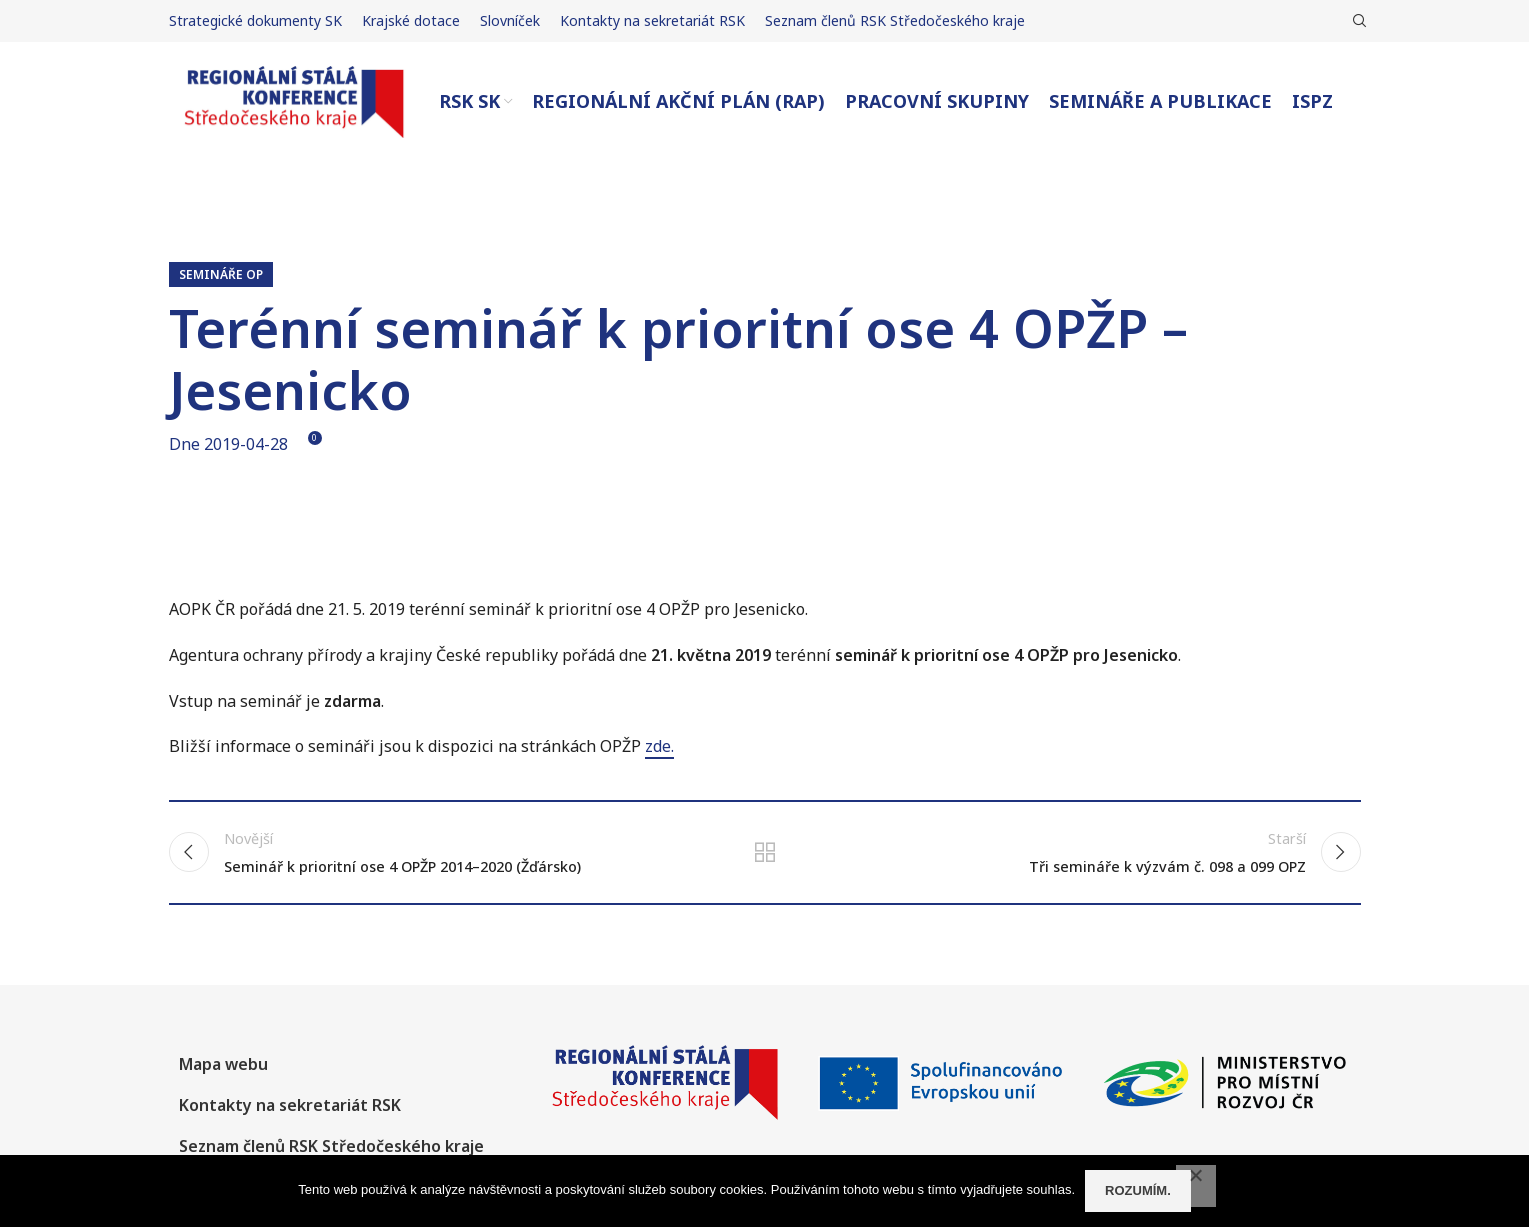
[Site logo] (294, 100)
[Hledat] (1357, 21)
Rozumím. (1138, 1190)
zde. (659, 746)
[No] (1196, 1186)
